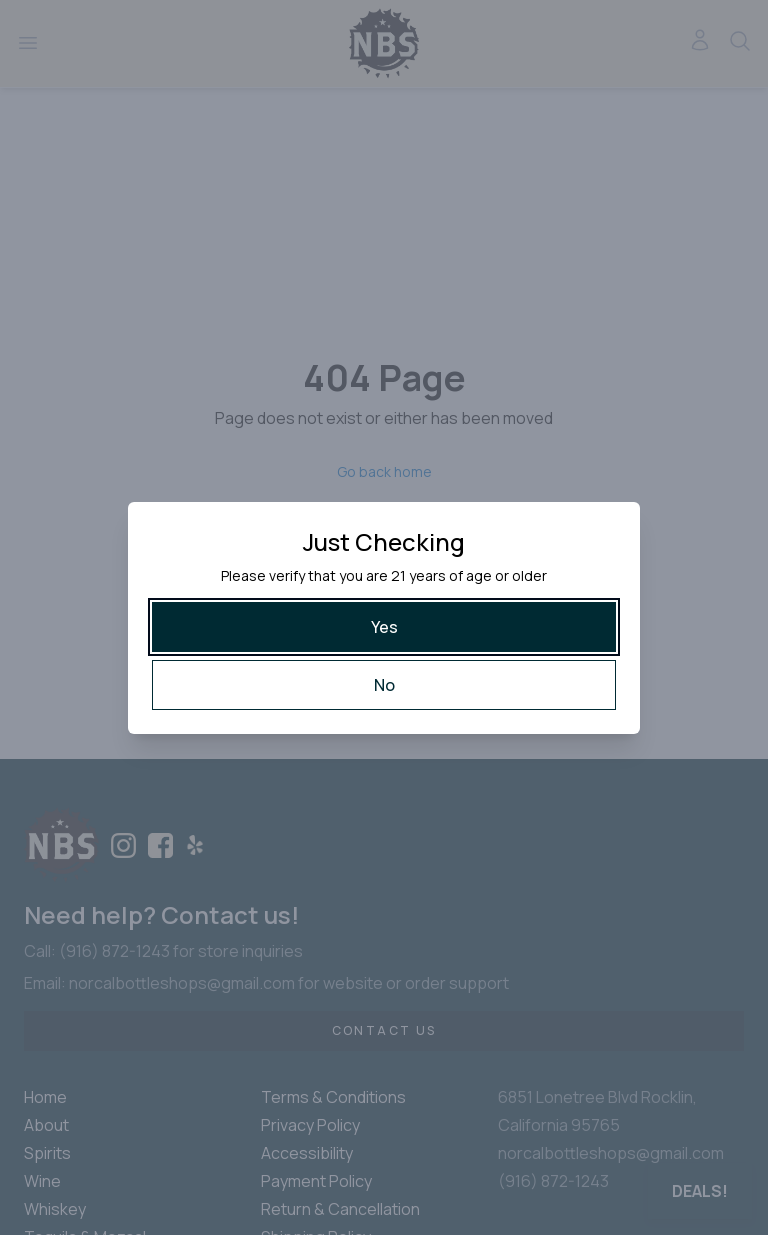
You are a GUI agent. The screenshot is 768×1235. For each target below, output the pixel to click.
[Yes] (384, 627)
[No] (384, 685)
